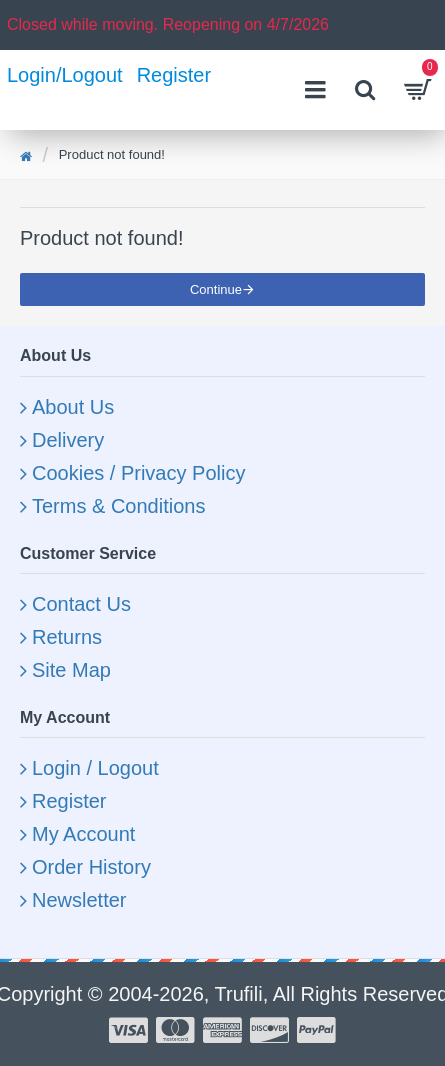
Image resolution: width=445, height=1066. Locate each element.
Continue (216, 289)
